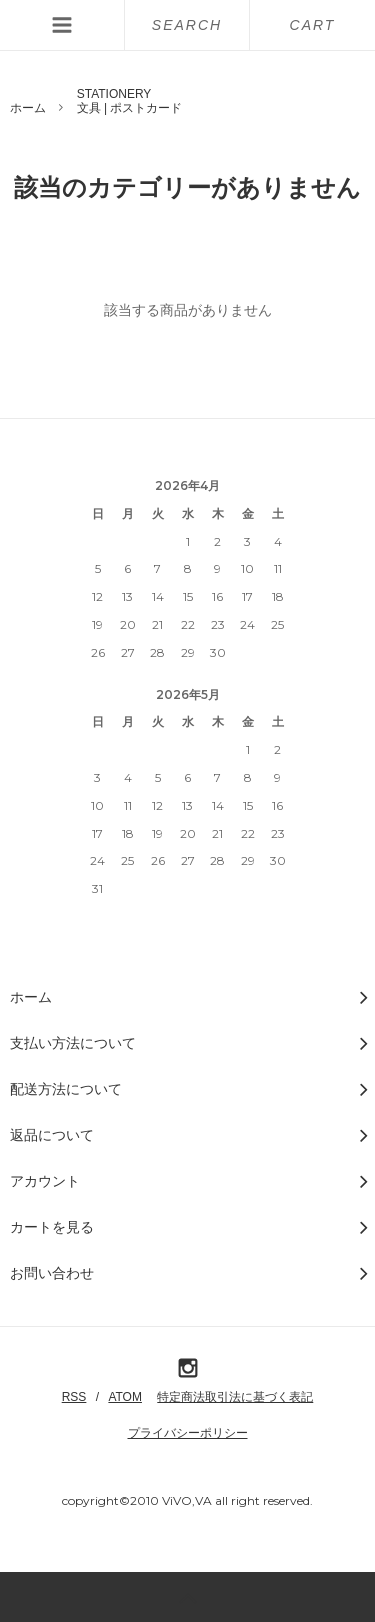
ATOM (125, 1397)
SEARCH (187, 25)
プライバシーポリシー (188, 1433)
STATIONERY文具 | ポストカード (130, 101)
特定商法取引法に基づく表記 (235, 1397)
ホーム (28, 108)
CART (313, 25)
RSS (74, 1397)
